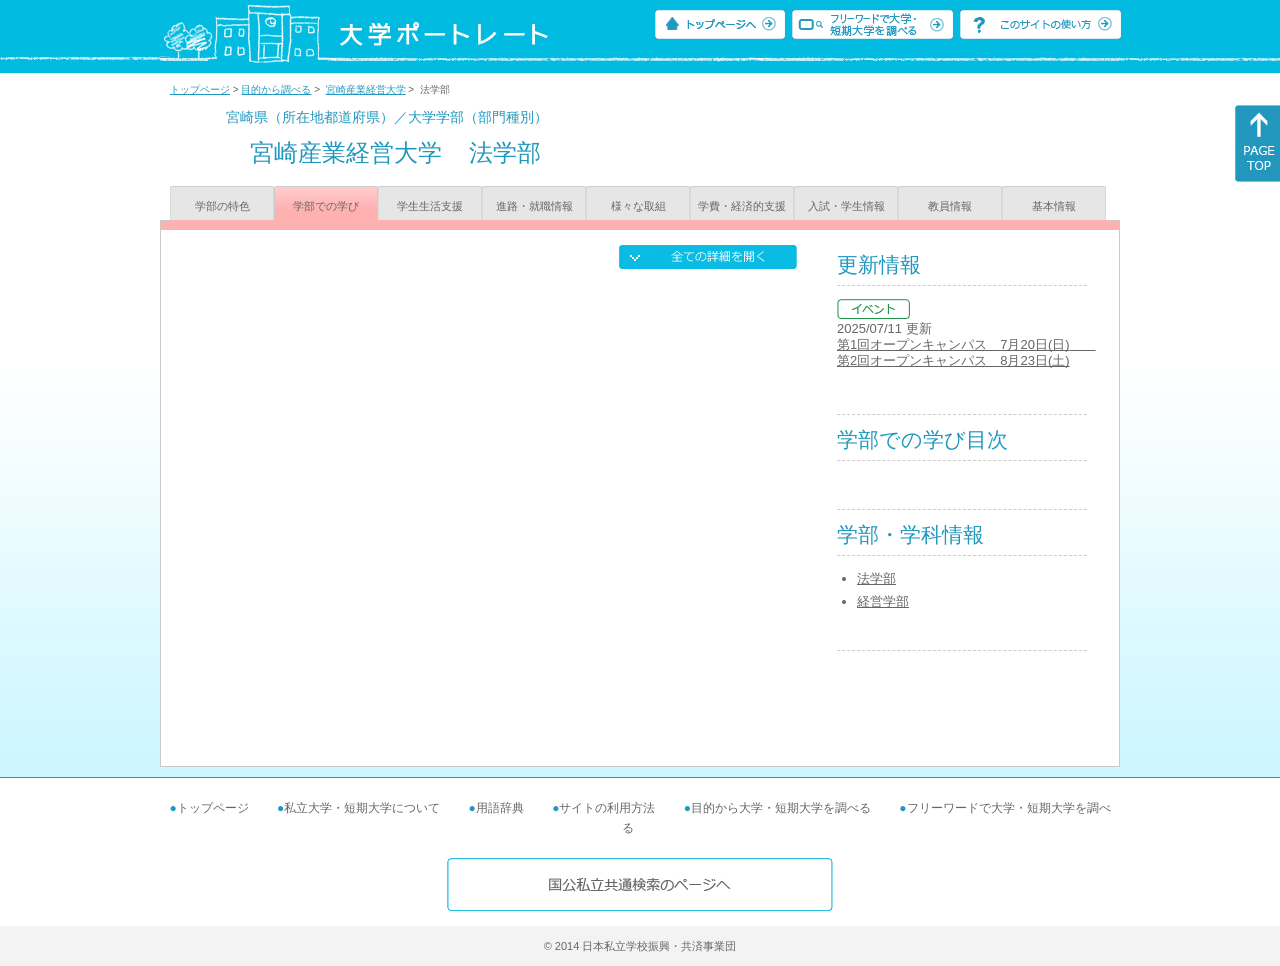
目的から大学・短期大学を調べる (781, 808)
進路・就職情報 (534, 206)
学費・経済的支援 (742, 206)
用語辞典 (500, 808)
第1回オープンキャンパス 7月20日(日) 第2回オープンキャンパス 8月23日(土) (966, 352)
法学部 (876, 578)
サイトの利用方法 (607, 808)
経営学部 (883, 601)
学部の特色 (222, 206)
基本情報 (1054, 206)
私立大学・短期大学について (362, 808)
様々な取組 (638, 206)
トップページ (200, 89)
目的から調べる (276, 89)
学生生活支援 (430, 206)
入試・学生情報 (846, 206)
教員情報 (950, 206)
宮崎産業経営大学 (366, 89)
